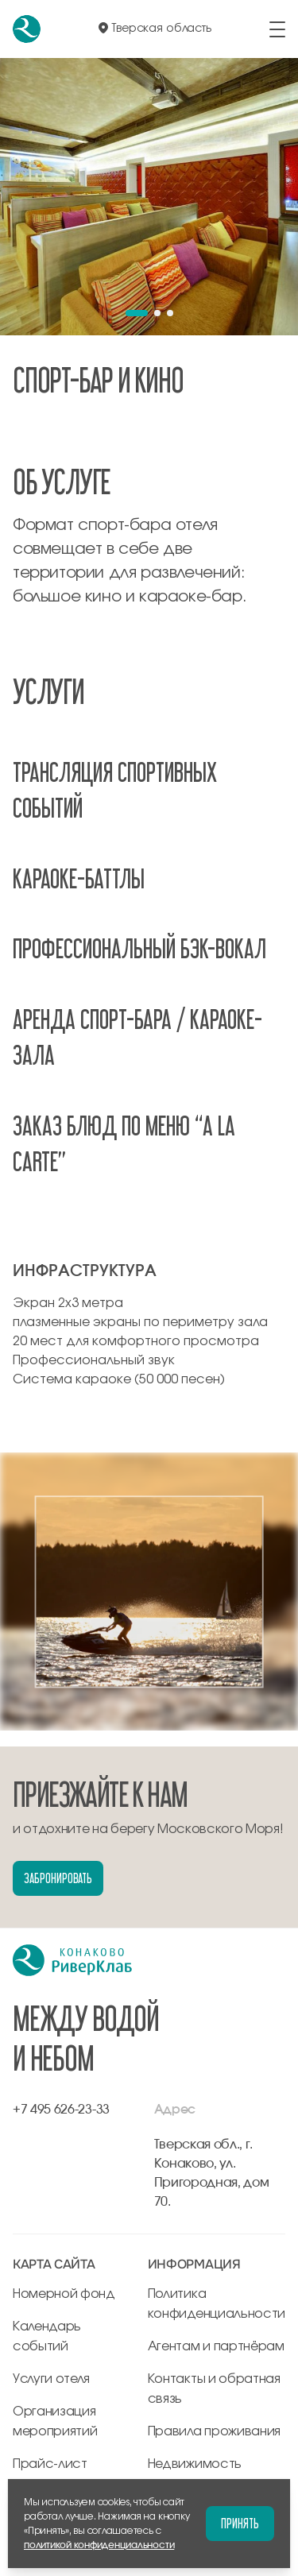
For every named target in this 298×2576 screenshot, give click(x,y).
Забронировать (58, 1878)
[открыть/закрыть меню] (277, 29)
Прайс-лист (50, 2464)
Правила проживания (214, 2431)
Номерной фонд (64, 2294)
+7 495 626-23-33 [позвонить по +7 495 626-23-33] (61, 2109)
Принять (240, 2523)
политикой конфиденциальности (99, 2545)
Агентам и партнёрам (216, 2346)
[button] (137, 313)
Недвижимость (195, 2464)
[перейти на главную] (27, 29)
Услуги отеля (51, 2379)
